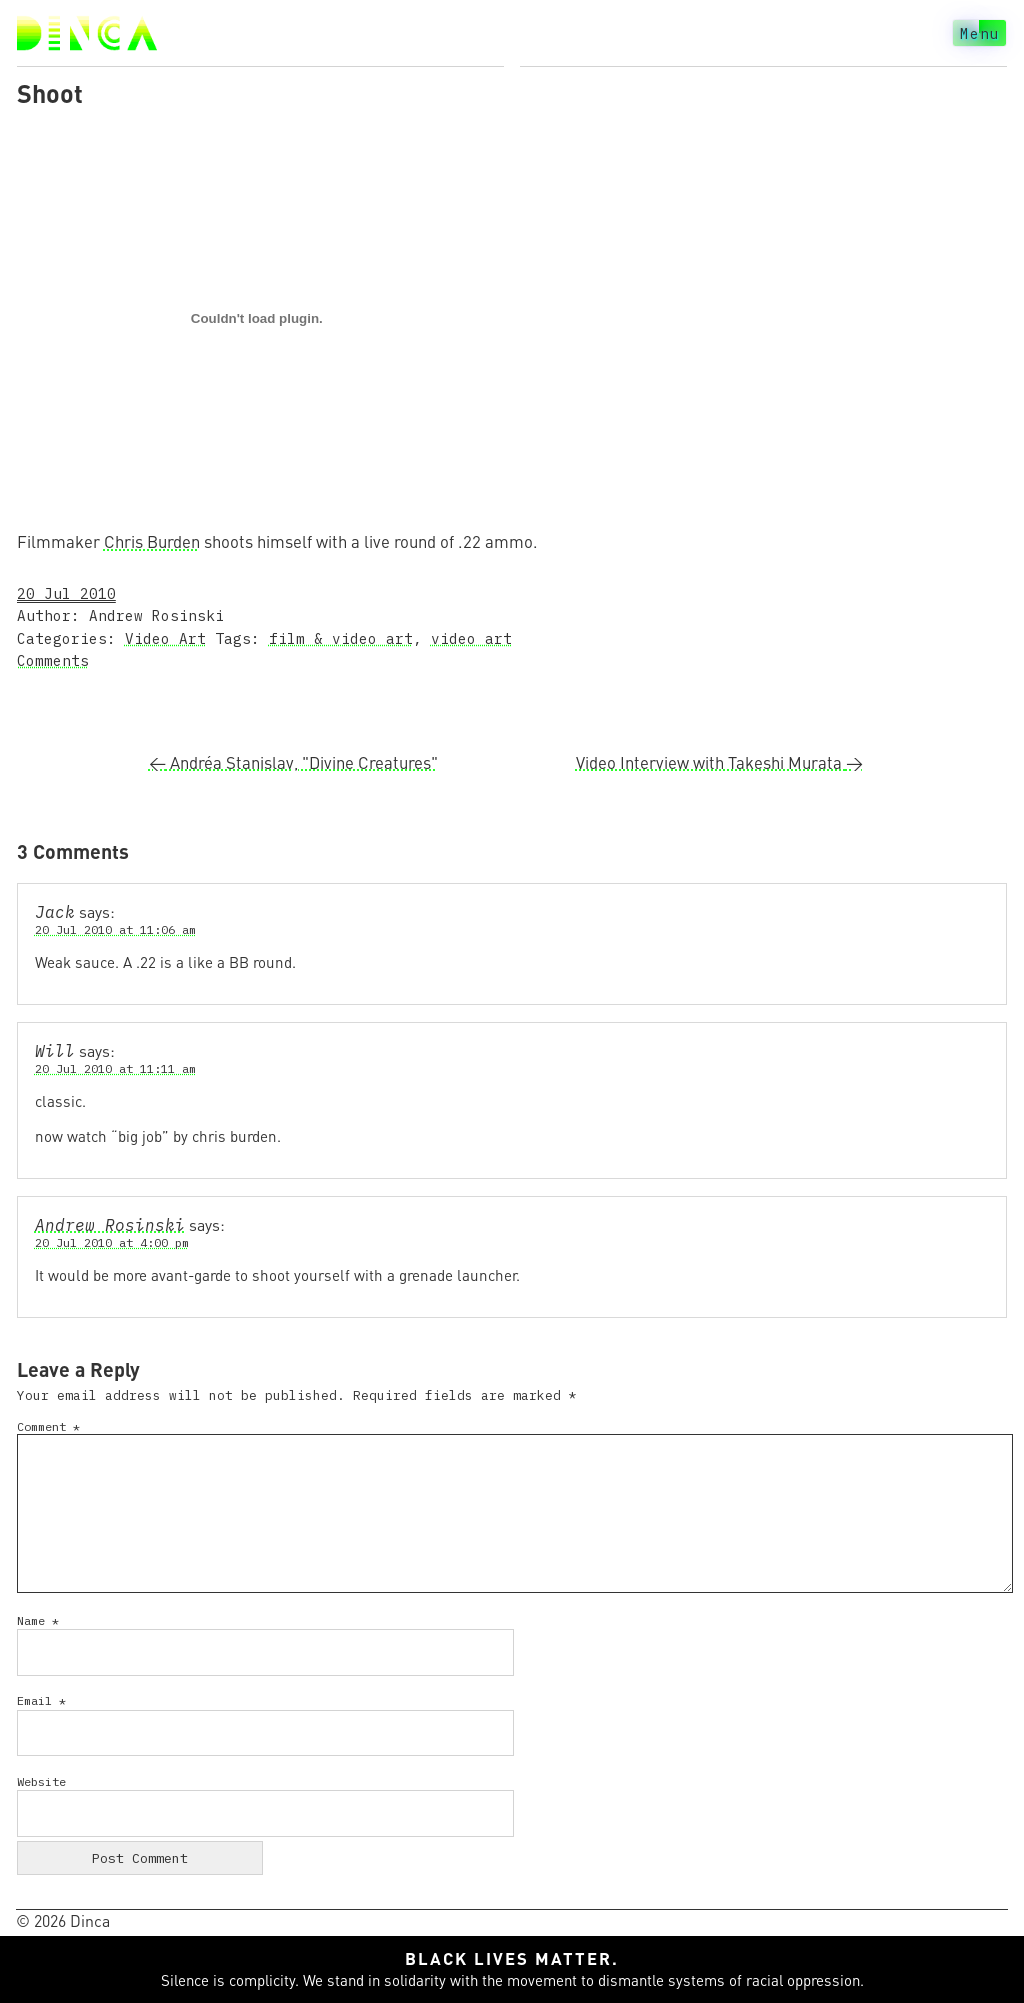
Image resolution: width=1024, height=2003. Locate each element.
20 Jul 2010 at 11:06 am (115, 929)
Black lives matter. (512, 1958)
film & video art (341, 638)
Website (41, 1781)
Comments (53, 660)
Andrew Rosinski (110, 1225)
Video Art (165, 638)
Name (38, 1620)
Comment (48, 1426)
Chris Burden (152, 541)
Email (41, 1700)
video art (471, 638)
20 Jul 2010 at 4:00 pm (112, 1242)
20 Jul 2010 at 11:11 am (115, 1068)
